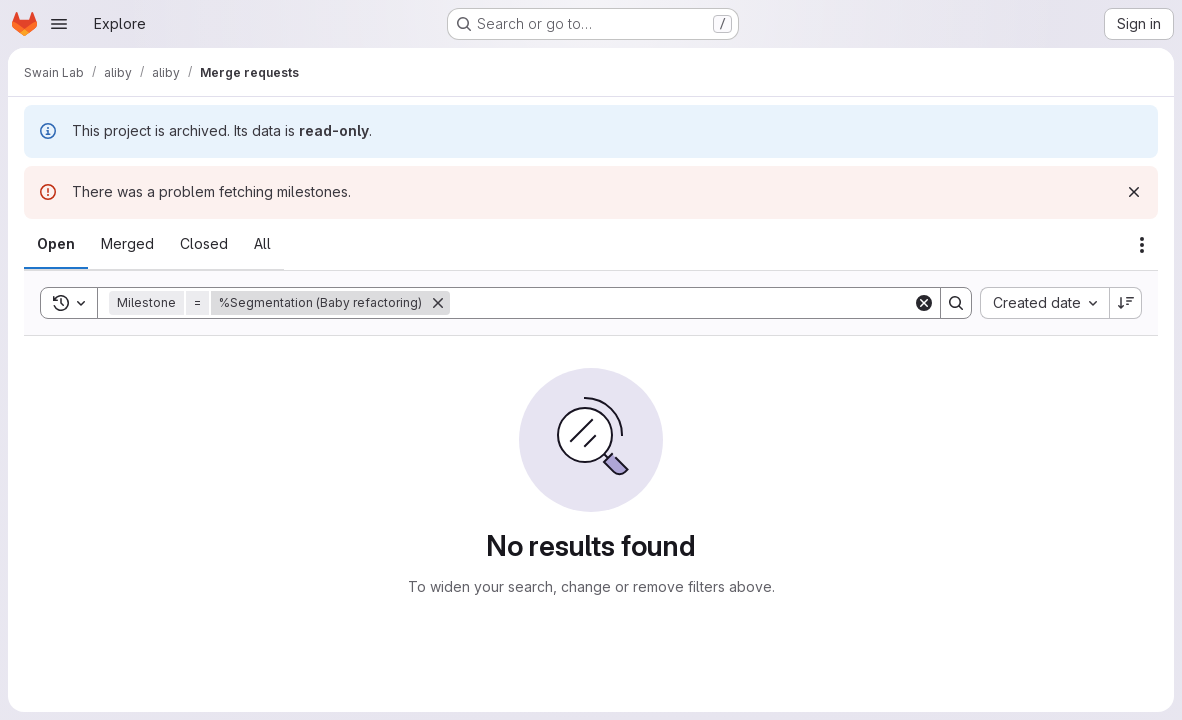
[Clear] (924, 303)
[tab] (56, 244)
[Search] (681, 303)
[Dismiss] (1134, 192)
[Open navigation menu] (59, 24)
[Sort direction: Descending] (1126, 303)
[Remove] (438, 303)
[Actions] (1142, 245)
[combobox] (1044, 303)
